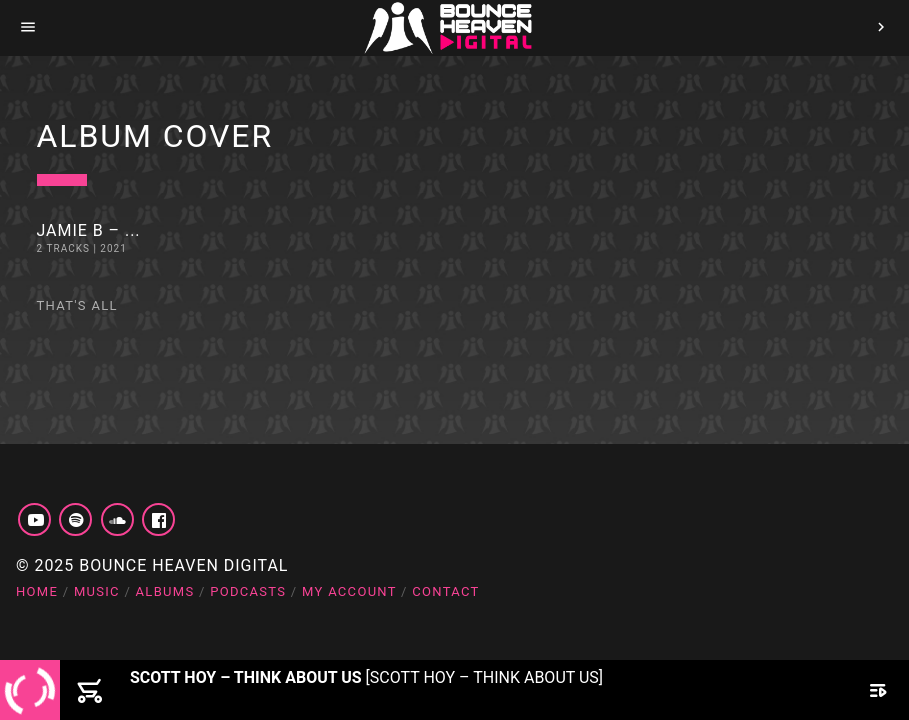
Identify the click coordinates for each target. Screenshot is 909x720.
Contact (445, 591)
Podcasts (248, 591)
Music (97, 591)
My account (349, 591)
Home (37, 591)
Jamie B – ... (89, 230)
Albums (165, 591)
